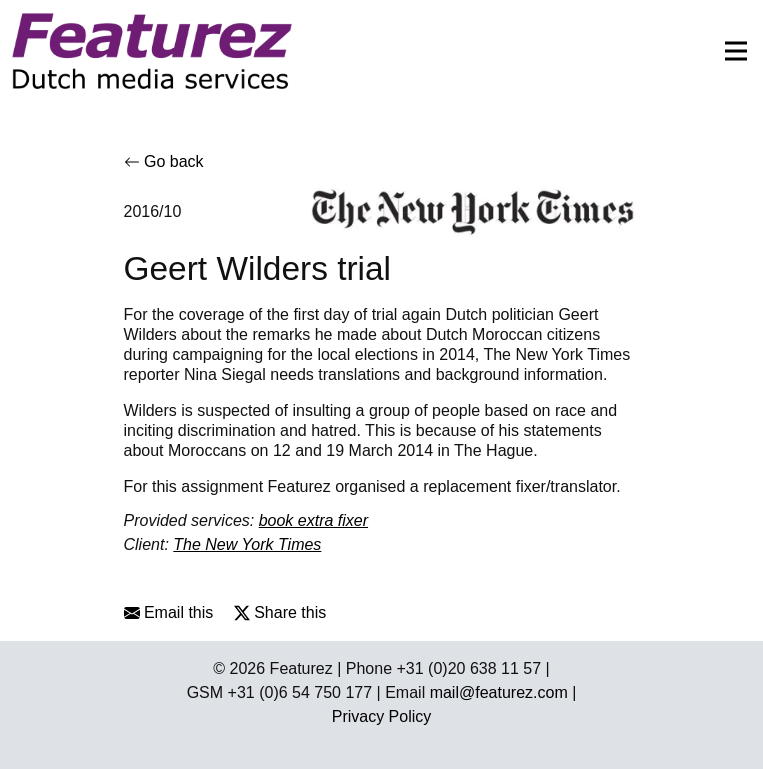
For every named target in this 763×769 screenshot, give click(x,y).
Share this (280, 612)
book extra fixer (313, 520)
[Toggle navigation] (730, 51)
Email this (169, 612)
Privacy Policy (382, 716)
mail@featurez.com (499, 692)
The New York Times (247, 544)
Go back (164, 161)
